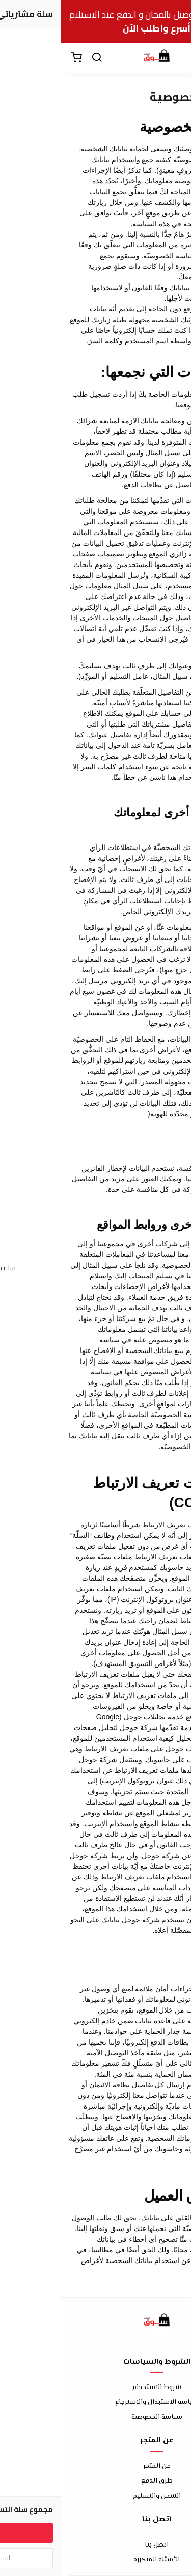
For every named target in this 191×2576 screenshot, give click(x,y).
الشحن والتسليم (96, 2496)
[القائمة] (175, 58)
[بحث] (35, 58)
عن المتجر (96, 2466)
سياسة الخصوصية (95, 2418)
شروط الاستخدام (95, 2388)
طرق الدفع (96, 2481)
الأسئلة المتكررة (95, 2560)
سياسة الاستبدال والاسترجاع (96, 2402)
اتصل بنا (95, 2545)
